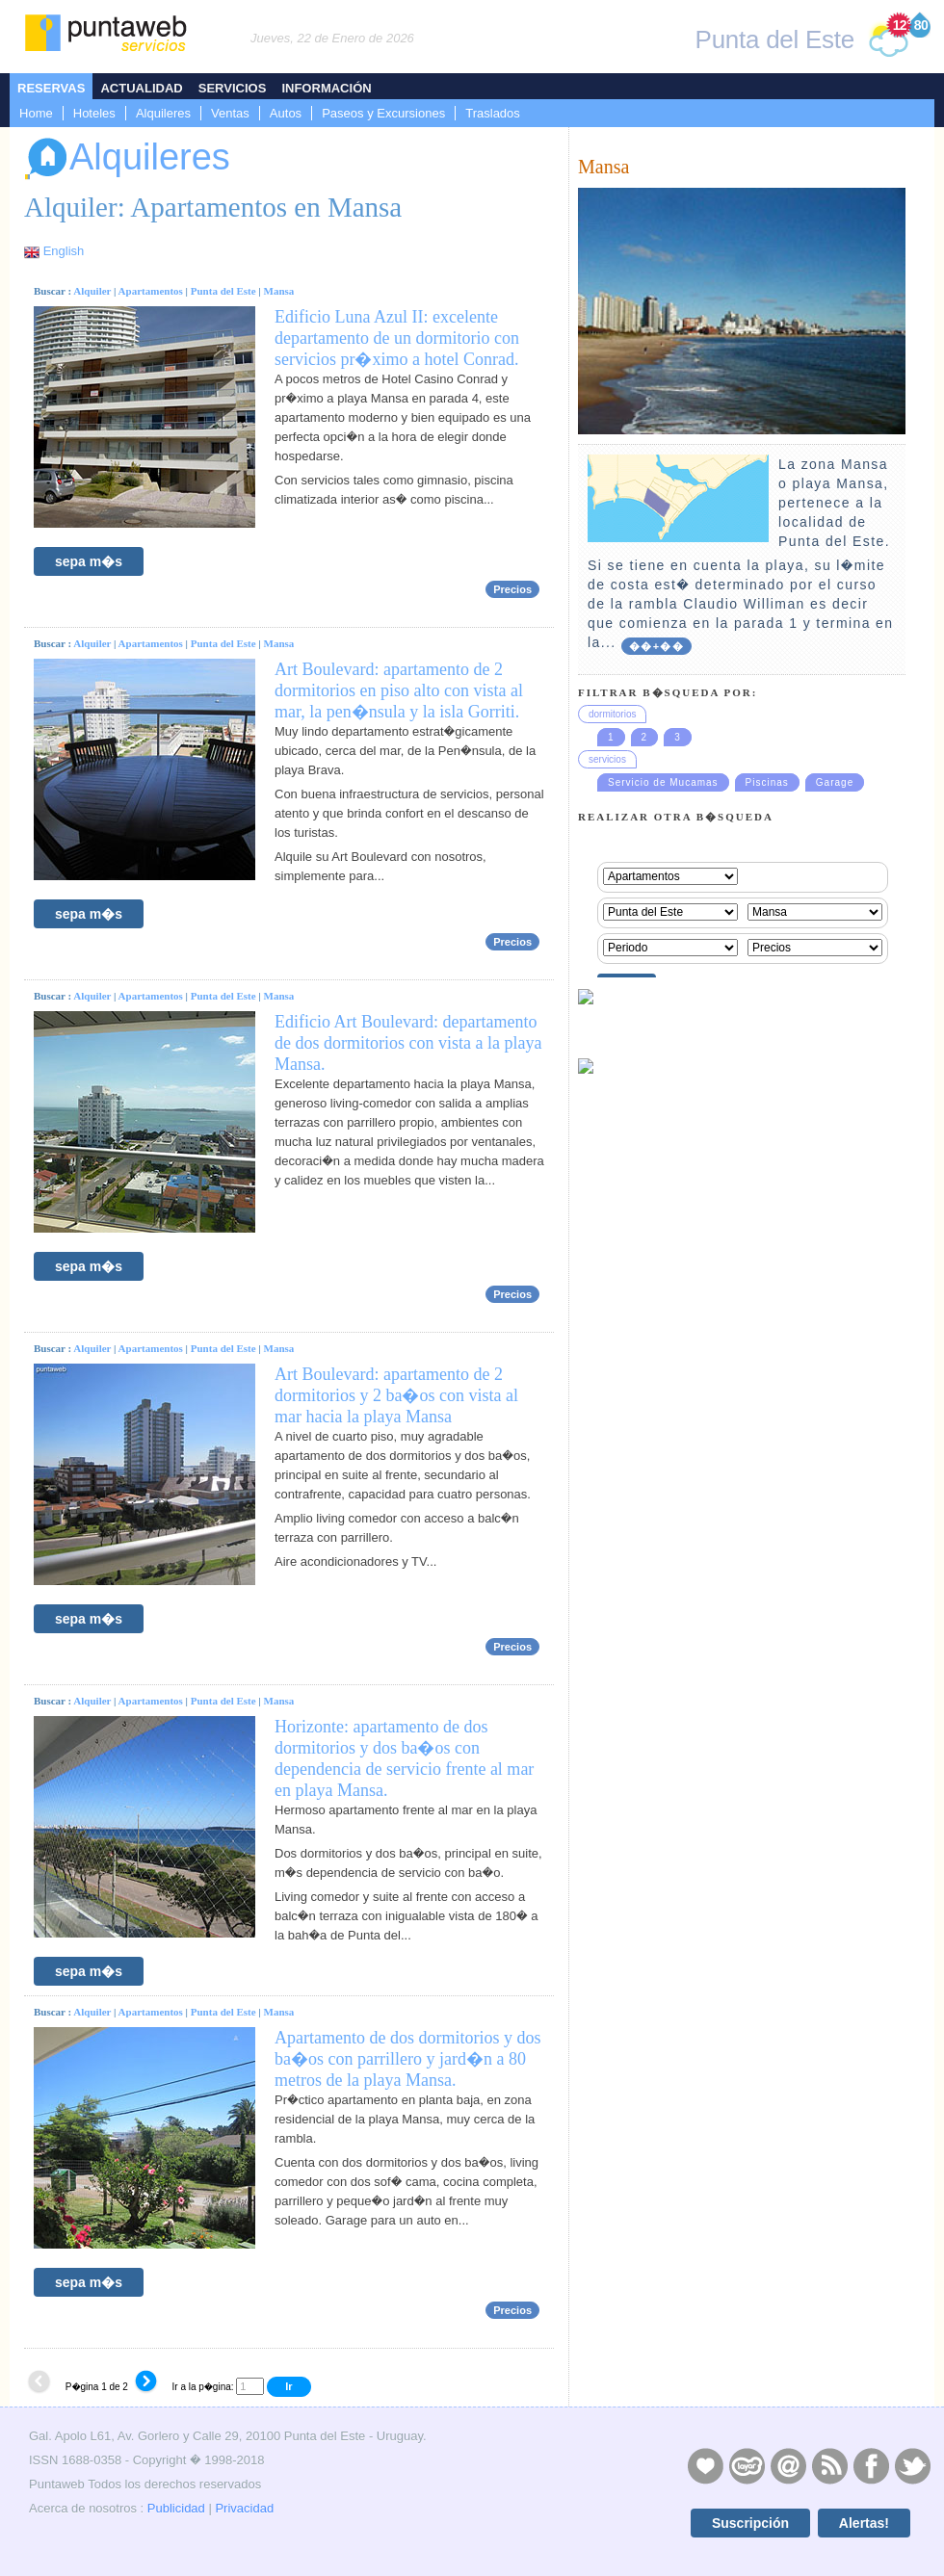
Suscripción (750, 2523)
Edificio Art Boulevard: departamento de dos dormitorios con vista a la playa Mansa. (408, 1043)
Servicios (232, 88)
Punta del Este (223, 291)
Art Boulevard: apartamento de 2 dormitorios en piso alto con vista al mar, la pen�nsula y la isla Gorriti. (399, 690)
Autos (286, 113)
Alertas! (864, 2523)
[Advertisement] (673, 1879)
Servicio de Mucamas (663, 782)
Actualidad (141, 88)
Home (36, 113)
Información (326, 88)
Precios (512, 589)
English (64, 251)
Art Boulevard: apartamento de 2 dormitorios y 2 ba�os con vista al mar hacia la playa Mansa (396, 1395)
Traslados (492, 113)
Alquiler (92, 291)
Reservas (51, 88)
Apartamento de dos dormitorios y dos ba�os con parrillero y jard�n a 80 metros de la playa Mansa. (407, 2059)
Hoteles (94, 113)
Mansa (279, 291)
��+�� (656, 646)
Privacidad (244, 2508)
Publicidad (176, 2508)
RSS (829, 2465)
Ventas (230, 113)
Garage (834, 782)
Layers (746, 2465)
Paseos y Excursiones (383, 113)
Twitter (912, 2465)
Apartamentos (150, 291)
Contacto (788, 2465)
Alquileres (163, 113)
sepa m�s (88, 561)
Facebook (871, 2465)
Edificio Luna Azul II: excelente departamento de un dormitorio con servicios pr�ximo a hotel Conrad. (397, 338)
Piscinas (767, 782)
